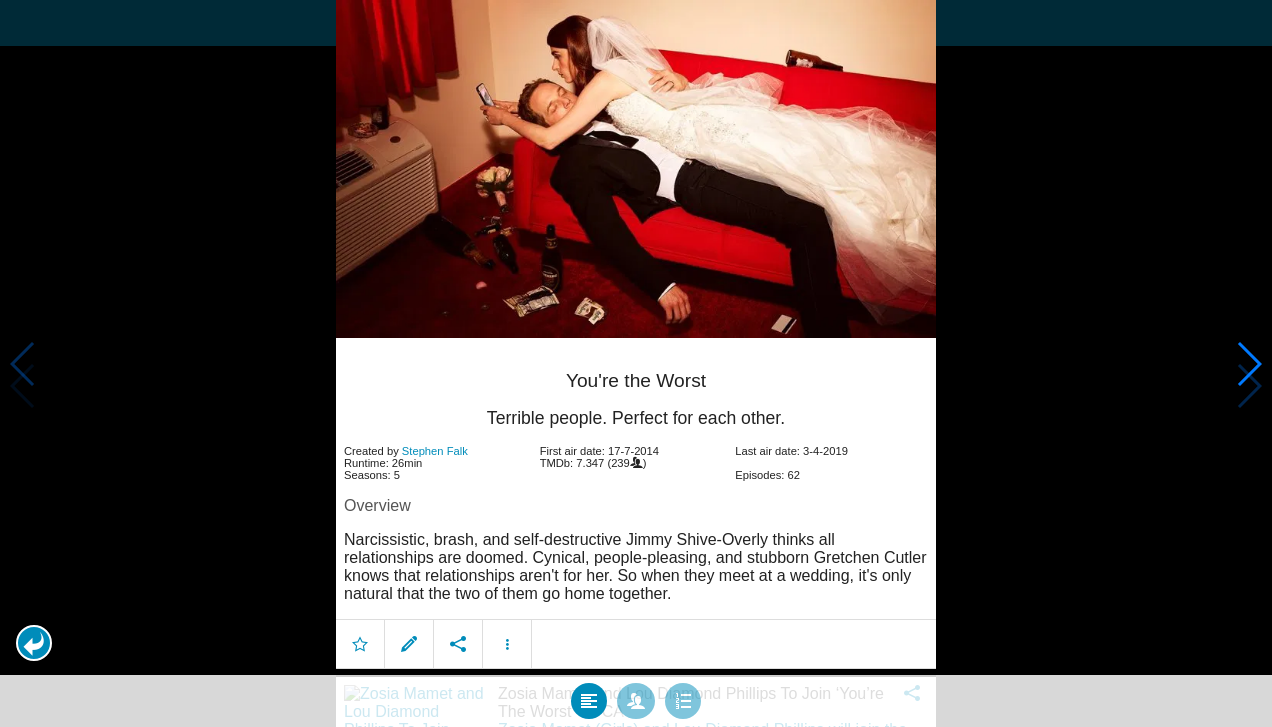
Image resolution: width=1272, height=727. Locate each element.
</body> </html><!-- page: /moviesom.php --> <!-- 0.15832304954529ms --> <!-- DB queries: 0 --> (636, 363)
